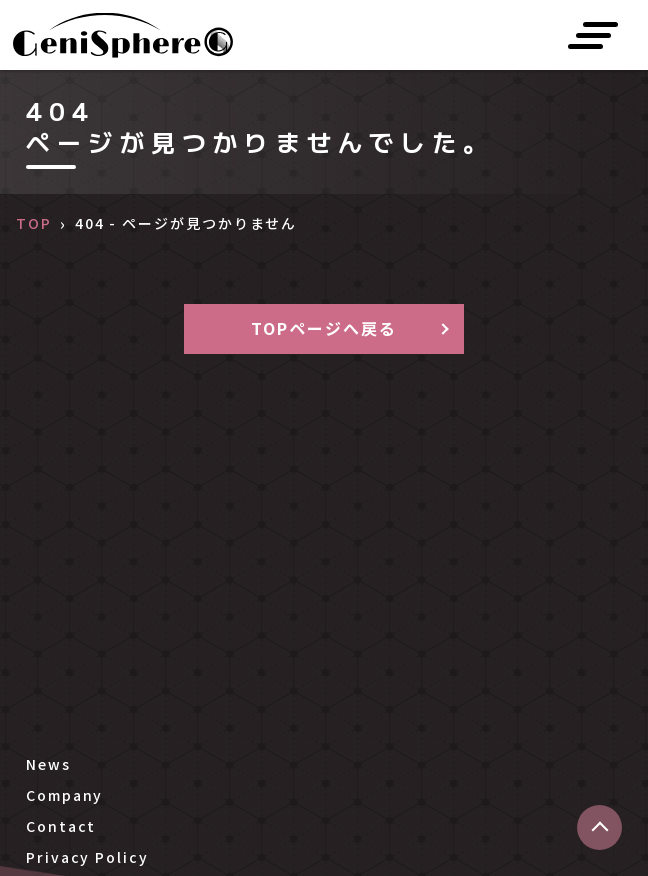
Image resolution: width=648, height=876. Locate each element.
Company (64, 795)
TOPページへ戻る (323, 328)
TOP (34, 223)
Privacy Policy (87, 857)
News (48, 764)
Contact (61, 826)
